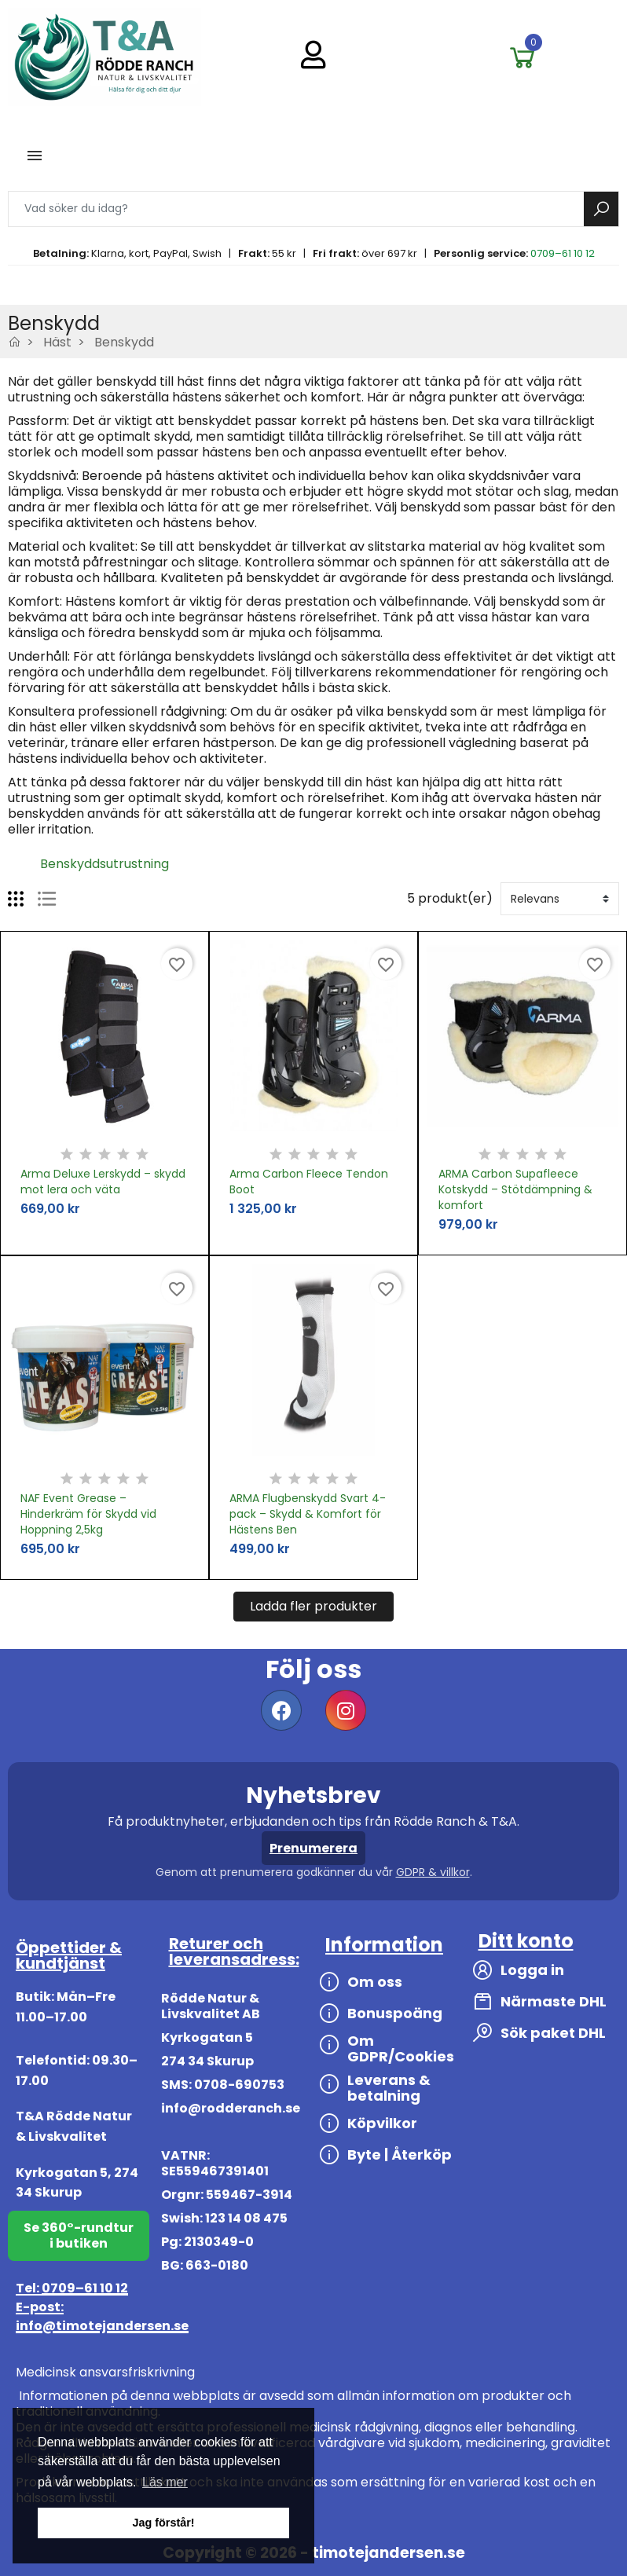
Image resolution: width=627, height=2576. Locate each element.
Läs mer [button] (165, 2482)
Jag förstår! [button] (163, 2522)
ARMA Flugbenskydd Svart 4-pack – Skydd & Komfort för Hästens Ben (307, 1513)
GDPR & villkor (433, 1872)
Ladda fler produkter (313, 1606)
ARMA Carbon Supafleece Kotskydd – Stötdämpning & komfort (515, 1189)
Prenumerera (314, 1848)
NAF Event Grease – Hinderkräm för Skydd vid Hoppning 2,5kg (88, 1513)
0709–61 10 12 (562, 253)
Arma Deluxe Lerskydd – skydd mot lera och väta (102, 1181)
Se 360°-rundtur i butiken (79, 2235)
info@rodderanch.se (230, 2108)
